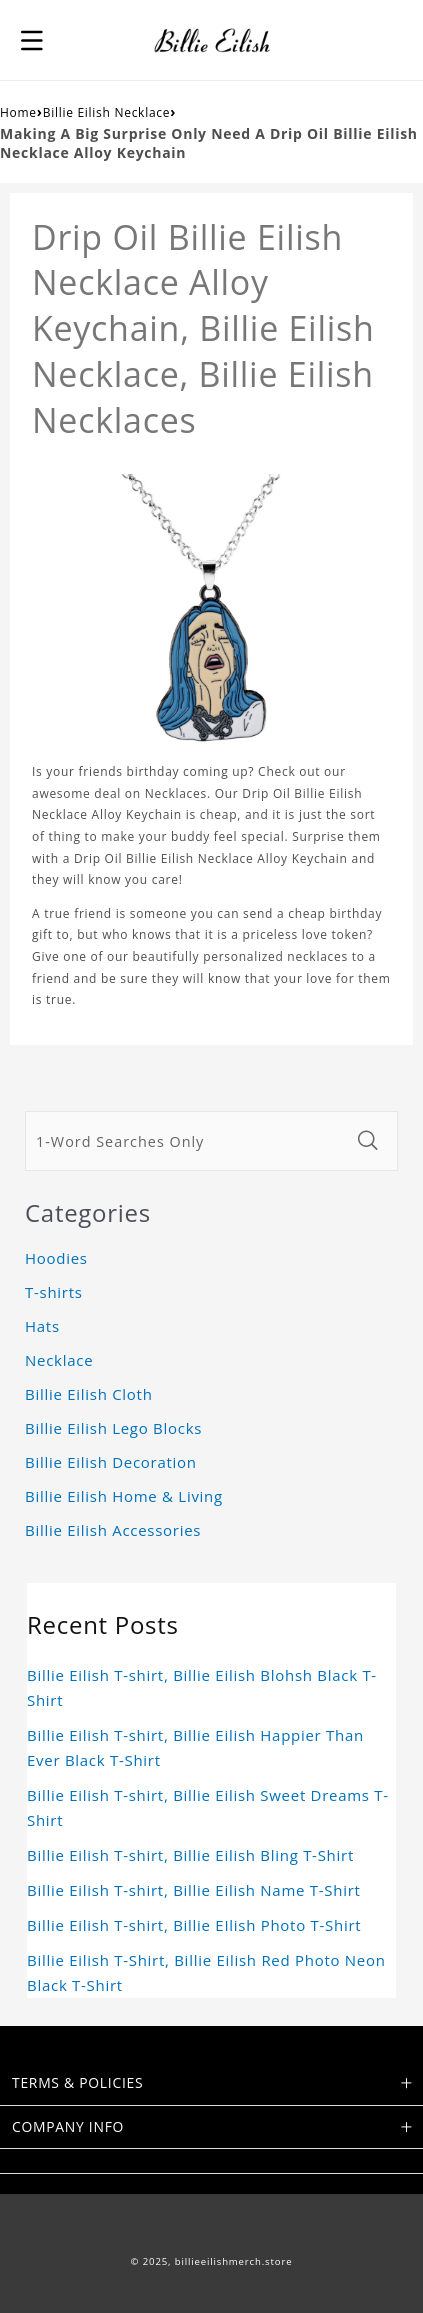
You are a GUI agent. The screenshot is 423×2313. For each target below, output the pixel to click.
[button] (32, 40)
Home (18, 112)
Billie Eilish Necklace (107, 112)
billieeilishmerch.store (234, 2261)
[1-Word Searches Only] (186, 1141)
